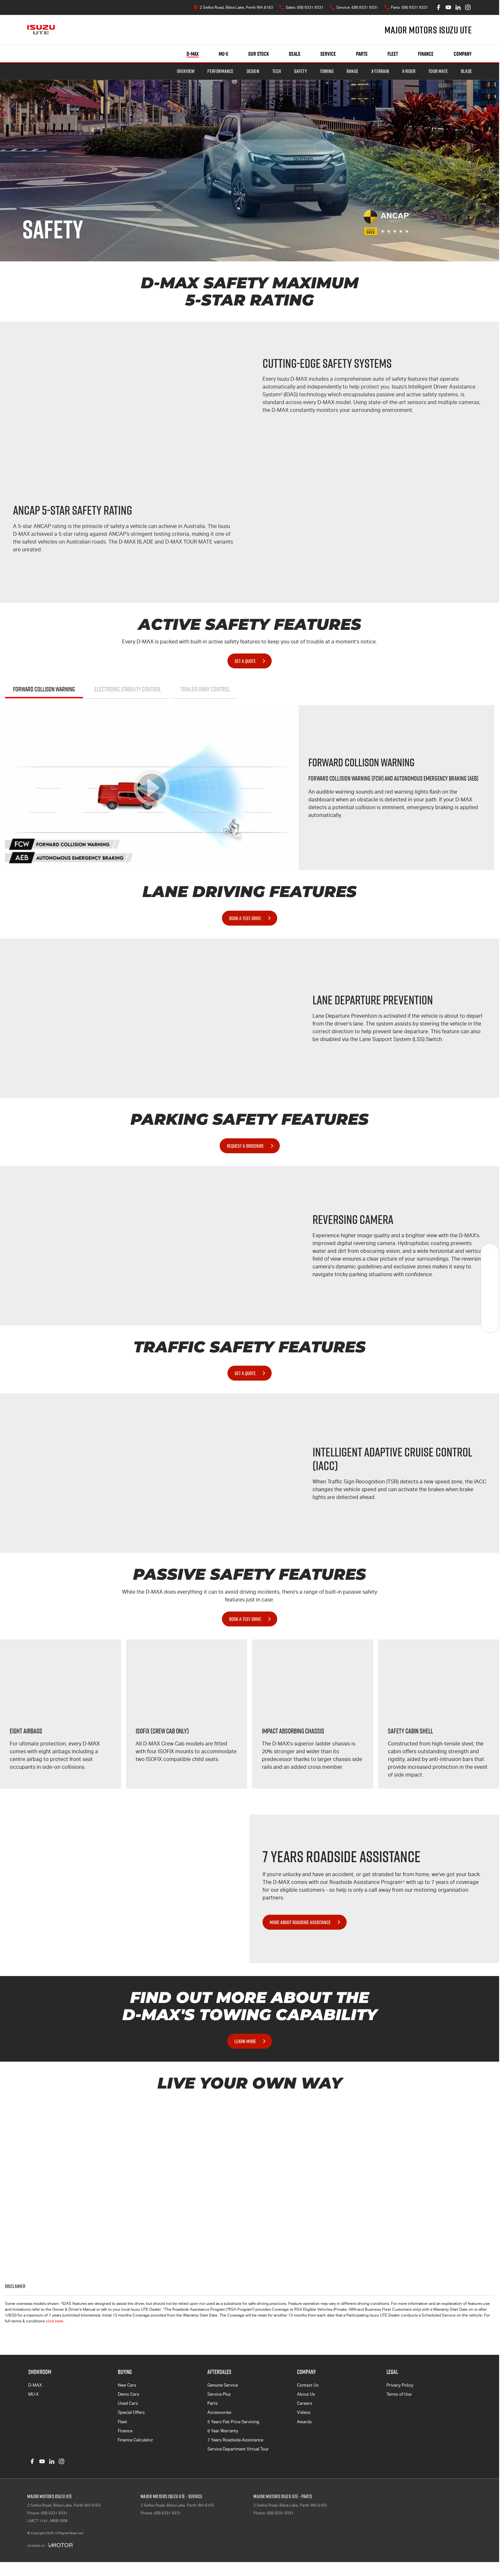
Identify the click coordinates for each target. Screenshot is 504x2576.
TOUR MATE (438, 71)
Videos (304, 2412)
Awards (304, 2421)
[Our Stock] (490, 1252)
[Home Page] (41, 30)
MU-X (33, 2394)
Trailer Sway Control (205, 689)
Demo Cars (128, 2394)
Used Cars (128, 2403)
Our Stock (258, 54)
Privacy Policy (400, 2385)
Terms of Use (399, 2394)
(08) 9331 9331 (54, 2513)
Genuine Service (222, 2385)
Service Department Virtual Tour (238, 2449)
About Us (306, 2394)
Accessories (219, 2412)
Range (352, 71)
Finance (426, 54)
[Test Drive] (490, 1324)
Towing (327, 71)
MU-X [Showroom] (223, 54)
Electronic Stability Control (127, 689)
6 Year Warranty (222, 2430)
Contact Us (308, 2385)
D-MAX (35, 2385)
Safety (300, 71)
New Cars (127, 2385)
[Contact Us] (233, 7)
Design (253, 71)
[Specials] (490, 1288)
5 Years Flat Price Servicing (233, 2421)
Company (463, 54)
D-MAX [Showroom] (193, 54)
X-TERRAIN (380, 71)
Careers (304, 2403)
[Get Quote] (490, 1306)
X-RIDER (408, 71)
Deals (294, 54)
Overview (186, 71)
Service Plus (219, 2394)
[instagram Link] (468, 7)
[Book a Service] (490, 1270)
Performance (220, 71)
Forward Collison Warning (44, 689)
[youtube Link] (448, 7)
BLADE (466, 71)
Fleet (392, 54)
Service (328, 54)
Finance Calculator (135, 2440)
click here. (55, 2321)
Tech (276, 71)
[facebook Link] (439, 7)
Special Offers (131, 2412)
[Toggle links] (50, 2545)
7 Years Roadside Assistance (235, 2440)
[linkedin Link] (458, 7)
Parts (361, 54)
